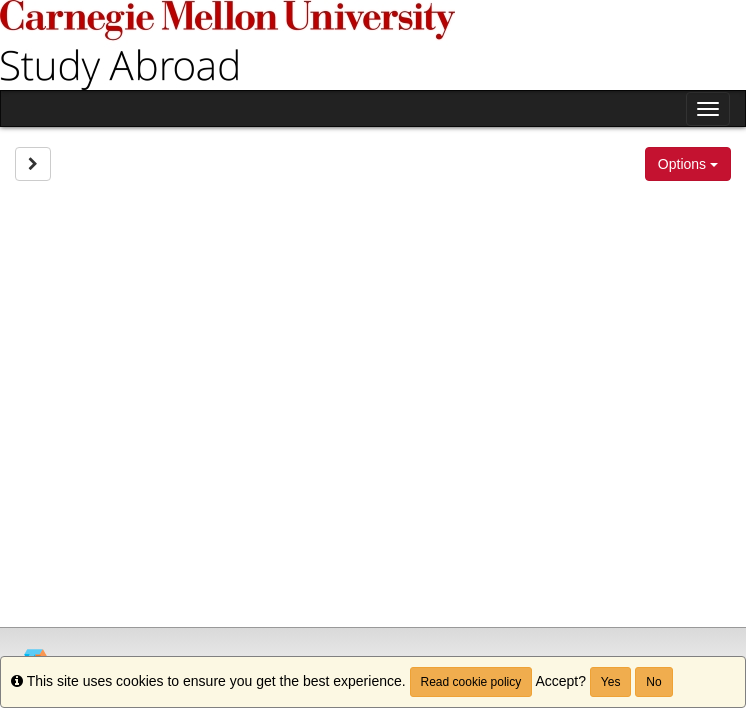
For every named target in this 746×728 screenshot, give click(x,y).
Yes (611, 682)
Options (688, 164)
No (653, 682)
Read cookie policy (471, 682)
